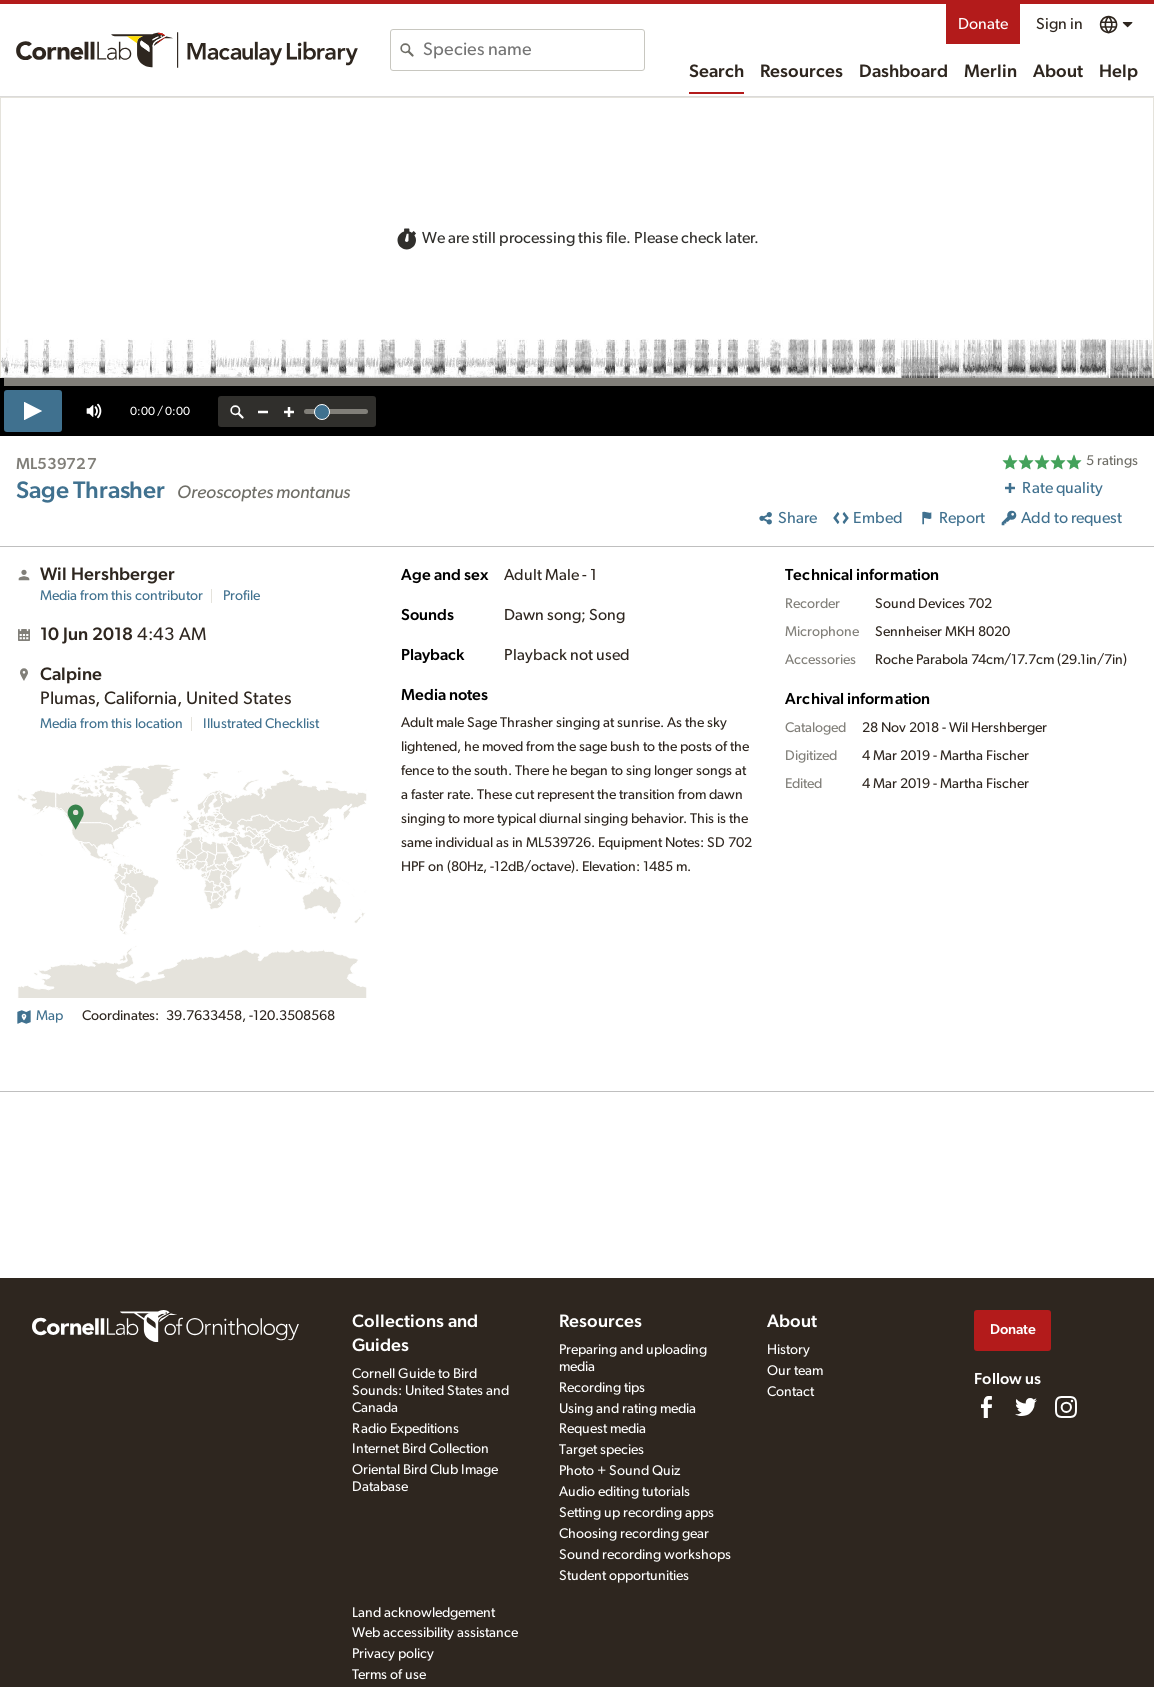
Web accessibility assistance (435, 1633)
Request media (602, 1429)
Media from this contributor (121, 596)
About (1058, 72)
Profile (241, 596)
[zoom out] (263, 411)
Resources (801, 72)
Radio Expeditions (405, 1429)
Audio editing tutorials (624, 1492)
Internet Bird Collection (420, 1449)
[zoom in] (289, 411)
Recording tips (602, 1388)
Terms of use (389, 1675)
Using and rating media (627, 1409)
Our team (795, 1371)
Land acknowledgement (423, 1613)
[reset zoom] (237, 411)
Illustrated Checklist (261, 724)
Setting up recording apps (636, 1513)
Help (1118, 72)
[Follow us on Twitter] (1026, 1407)
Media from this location (111, 724)
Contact (790, 1392)
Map (39, 1016)
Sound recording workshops (645, 1555)
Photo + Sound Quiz (619, 1471)
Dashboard (903, 72)
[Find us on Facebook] (986, 1407)
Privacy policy (393, 1654)
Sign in (1059, 24)
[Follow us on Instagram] (1066, 1407)
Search (716, 72)
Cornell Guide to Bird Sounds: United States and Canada (430, 1391)
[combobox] (533, 50)
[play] (33, 411)
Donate (983, 24)
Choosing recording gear (634, 1534)
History (788, 1350)
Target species (601, 1450)
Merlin (990, 72)
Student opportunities (624, 1576)
